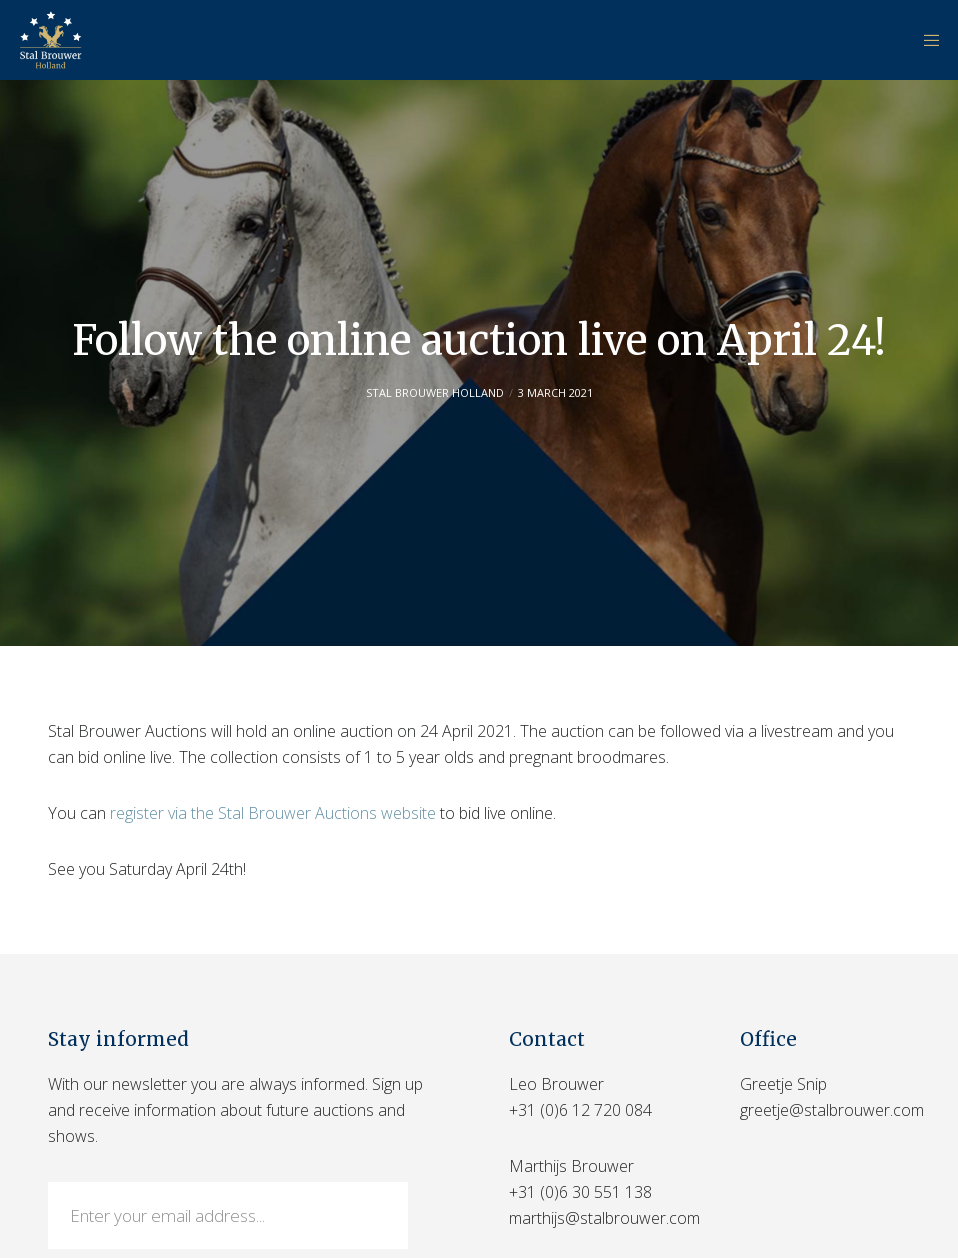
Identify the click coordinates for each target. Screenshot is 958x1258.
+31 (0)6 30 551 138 (580, 1192)
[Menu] (925, 40)
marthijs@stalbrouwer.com (604, 1218)
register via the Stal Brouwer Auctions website (273, 813)
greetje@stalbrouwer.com (832, 1110)
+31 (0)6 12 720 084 (580, 1110)
